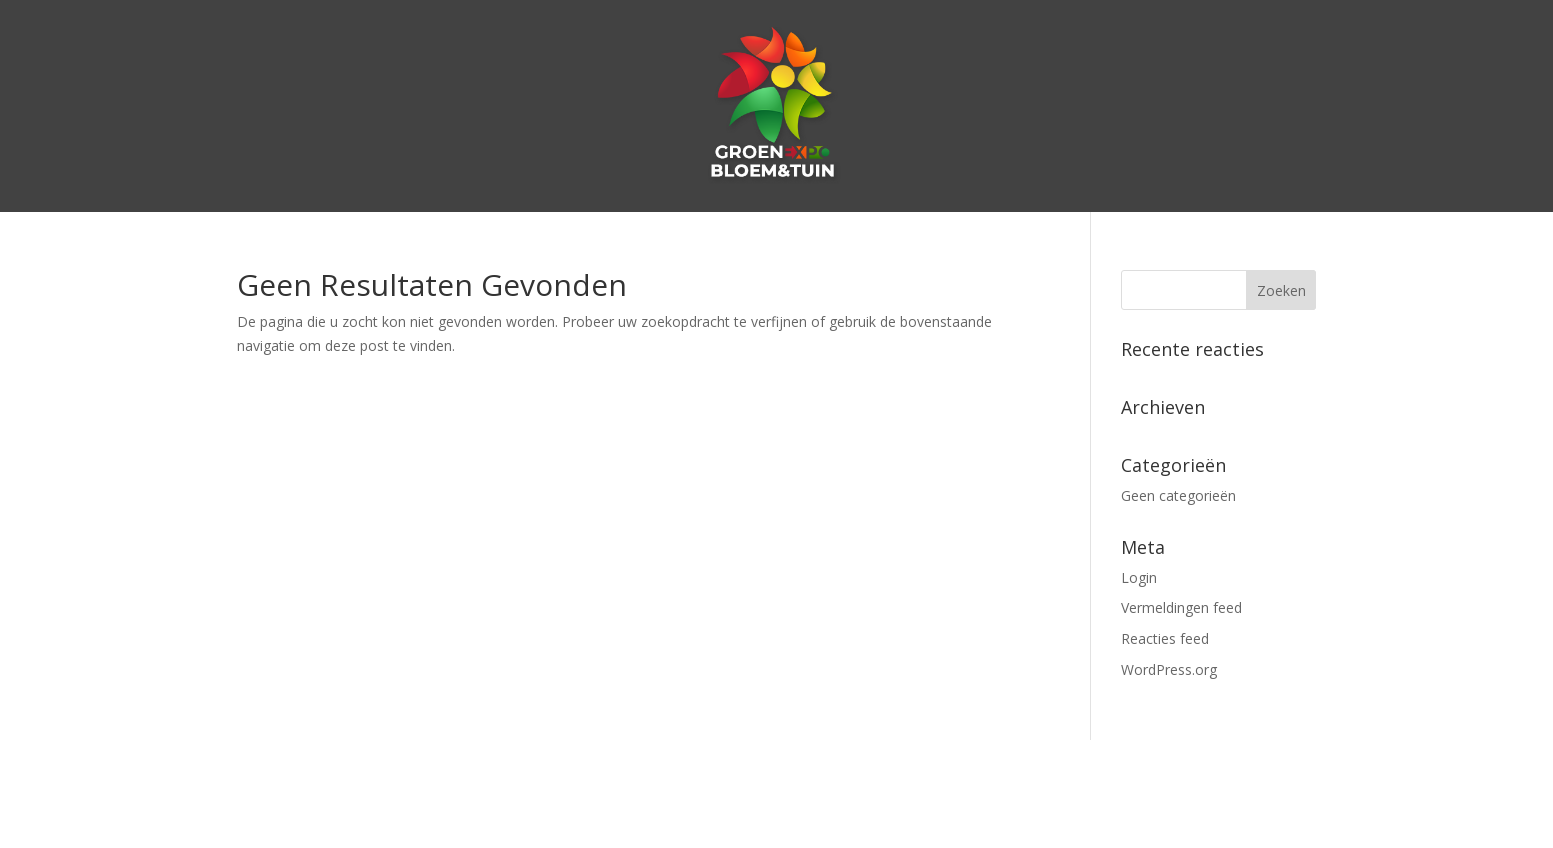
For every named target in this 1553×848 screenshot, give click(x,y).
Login (1139, 577)
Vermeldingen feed (1181, 607)
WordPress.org (1169, 669)
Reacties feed (1165, 638)
